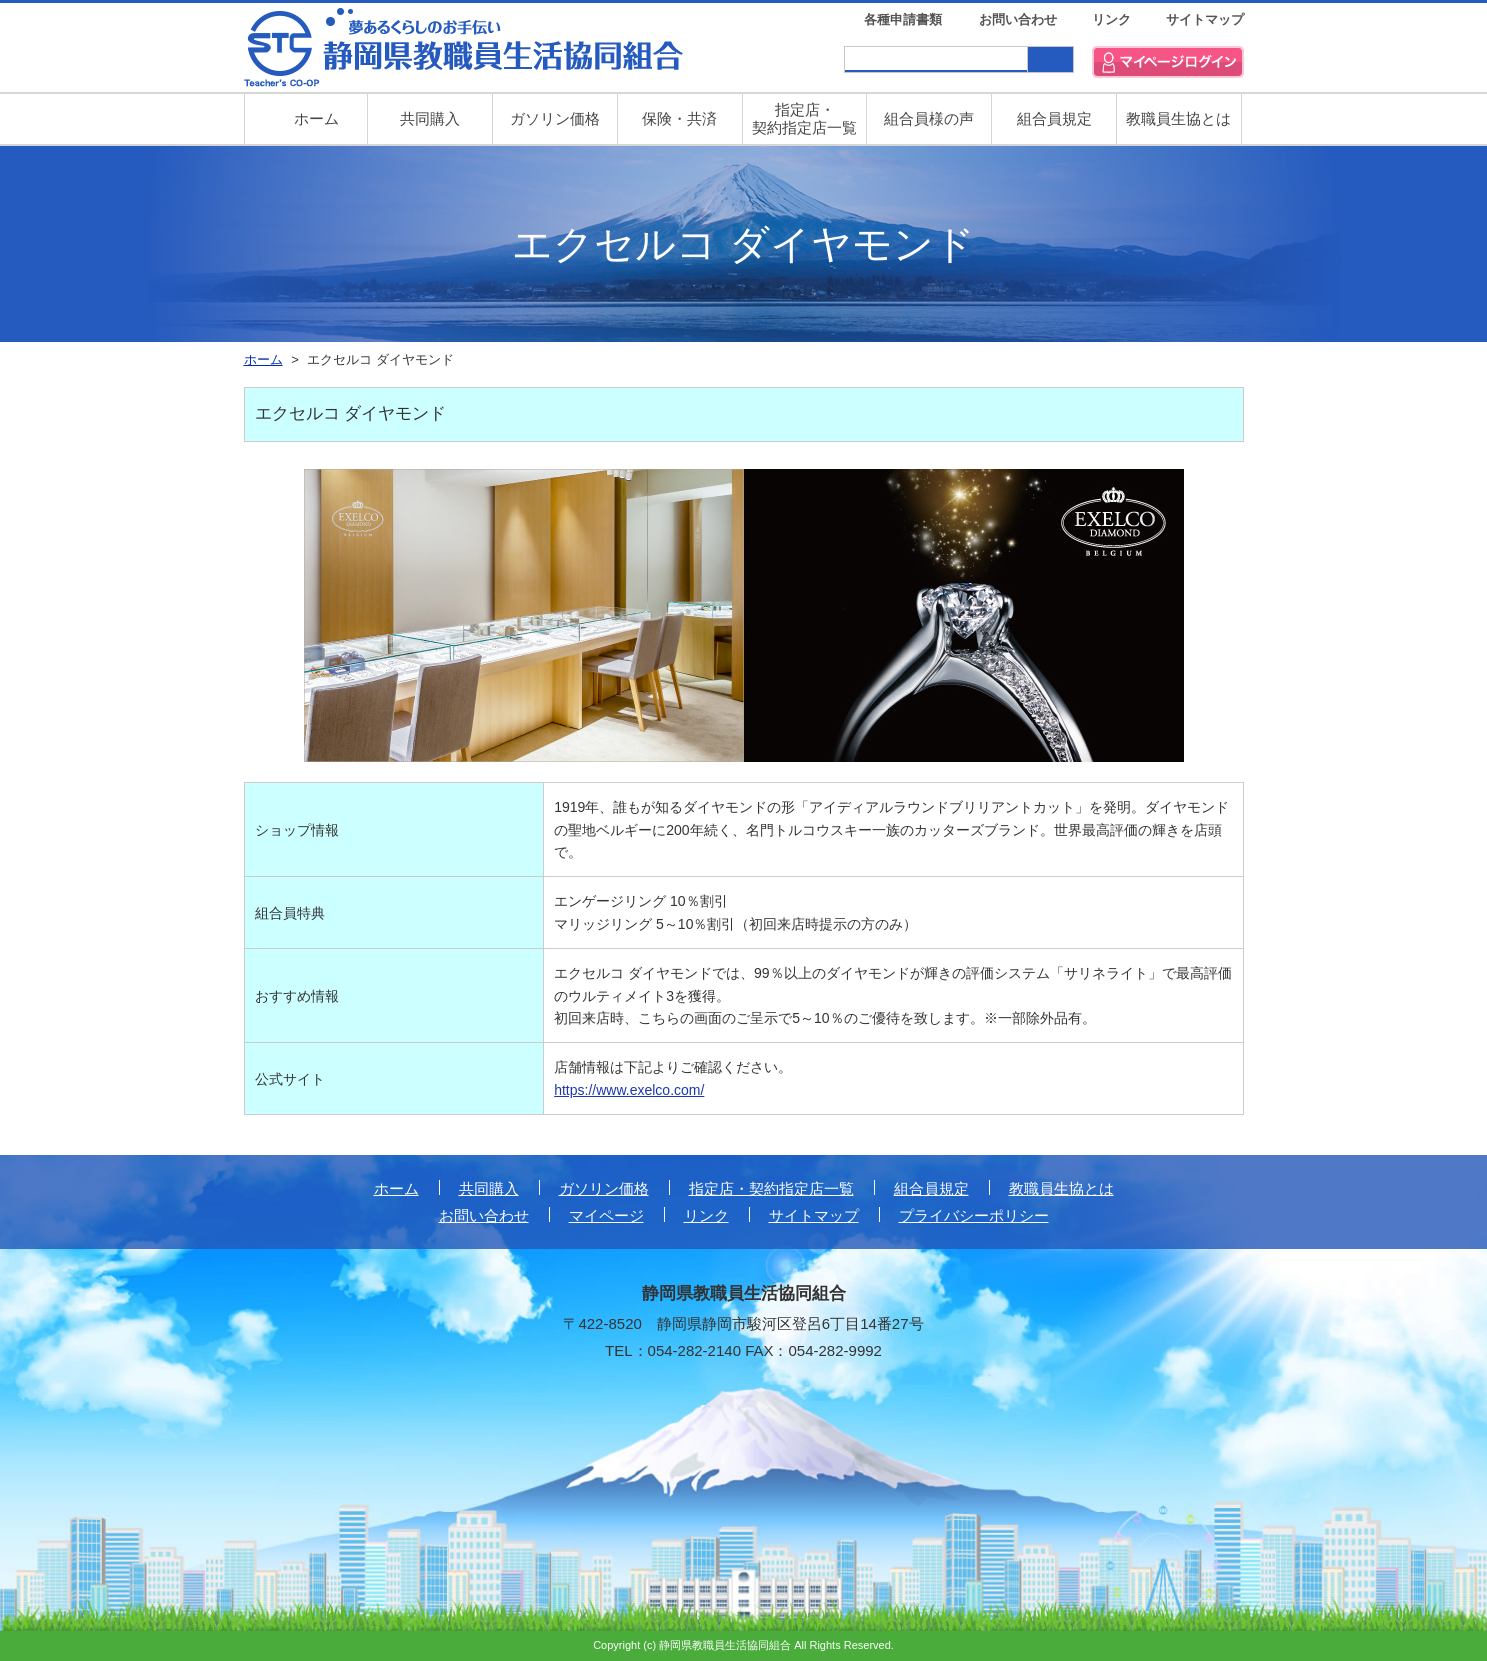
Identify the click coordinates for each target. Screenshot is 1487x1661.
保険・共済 (679, 118)
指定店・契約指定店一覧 (771, 1188)
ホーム (396, 1188)
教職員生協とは (1178, 118)
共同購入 (430, 118)
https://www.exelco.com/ (629, 1090)
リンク (1111, 19)
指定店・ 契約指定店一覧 (804, 118)
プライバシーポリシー (974, 1215)
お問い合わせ (1018, 19)
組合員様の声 (929, 118)
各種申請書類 (903, 19)
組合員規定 (1054, 118)
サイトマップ (1205, 19)
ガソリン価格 (555, 118)
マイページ (606, 1215)
